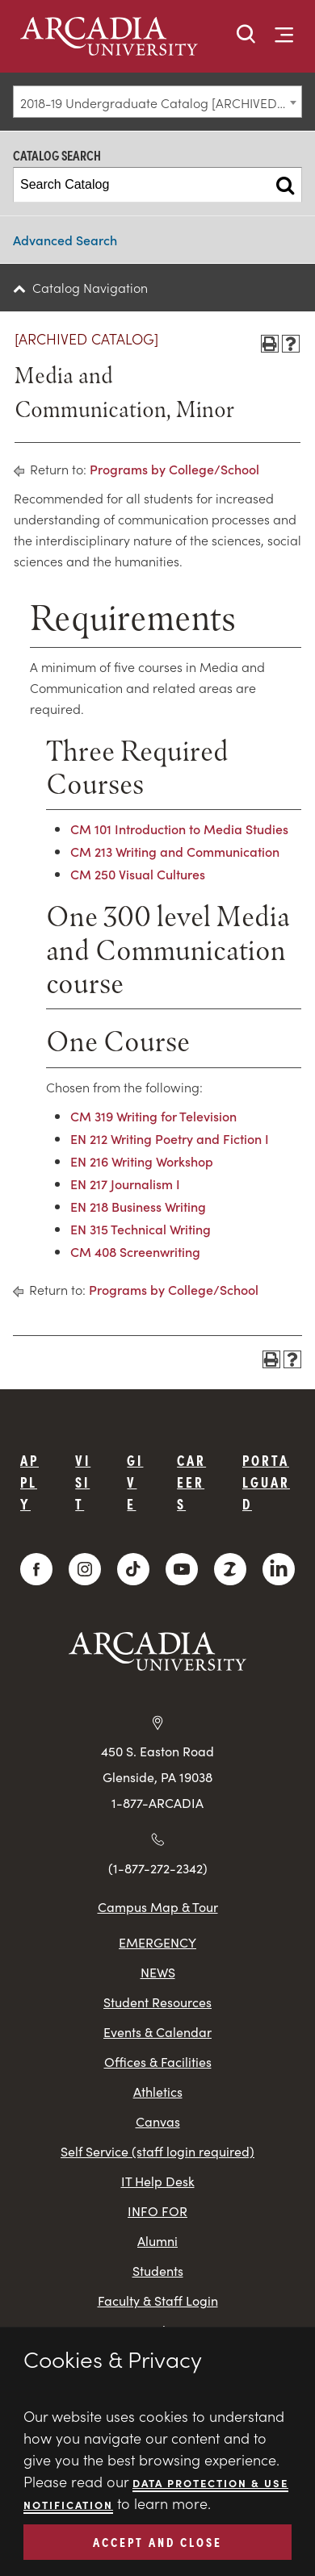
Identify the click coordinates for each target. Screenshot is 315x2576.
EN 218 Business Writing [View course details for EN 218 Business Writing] (138, 1206)
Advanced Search (65, 239)
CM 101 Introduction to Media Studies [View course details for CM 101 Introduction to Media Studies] (179, 828)
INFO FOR (157, 2211)
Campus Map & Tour (158, 1906)
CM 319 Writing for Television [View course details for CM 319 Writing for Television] (153, 1116)
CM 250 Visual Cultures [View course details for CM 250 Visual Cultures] (137, 874)
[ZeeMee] (230, 1569)
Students (157, 2270)
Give (135, 1481)
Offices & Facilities (158, 2062)
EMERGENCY (157, 1942)
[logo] (114, 37)
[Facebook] (36, 1569)
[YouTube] (182, 1569)
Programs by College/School (174, 469)
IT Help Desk (158, 2181)
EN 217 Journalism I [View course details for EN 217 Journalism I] (125, 1183)
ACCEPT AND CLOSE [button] (157, 2541)
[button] (246, 35)
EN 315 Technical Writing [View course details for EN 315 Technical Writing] (140, 1229)
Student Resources (157, 2002)
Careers (191, 1481)
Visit (82, 1481)
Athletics (158, 2091)
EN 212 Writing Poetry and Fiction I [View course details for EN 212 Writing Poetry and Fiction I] (169, 1138)
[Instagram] (85, 1569)
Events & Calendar (157, 2032)
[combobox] (157, 102)
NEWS (158, 1972)
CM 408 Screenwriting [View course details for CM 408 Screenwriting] (135, 1251)
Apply (29, 1481)
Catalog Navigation (90, 287)
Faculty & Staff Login (158, 2300)
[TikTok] (133, 1569)
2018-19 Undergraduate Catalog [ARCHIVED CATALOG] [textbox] (160, 102)
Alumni (157, 2241)
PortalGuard (266, 1481)
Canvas (158, 2121)
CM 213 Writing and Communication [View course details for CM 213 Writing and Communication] (174, 851)
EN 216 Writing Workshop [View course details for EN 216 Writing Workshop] (141, 1161)
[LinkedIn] (278, 1569)
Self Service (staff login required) (157, 2151)
